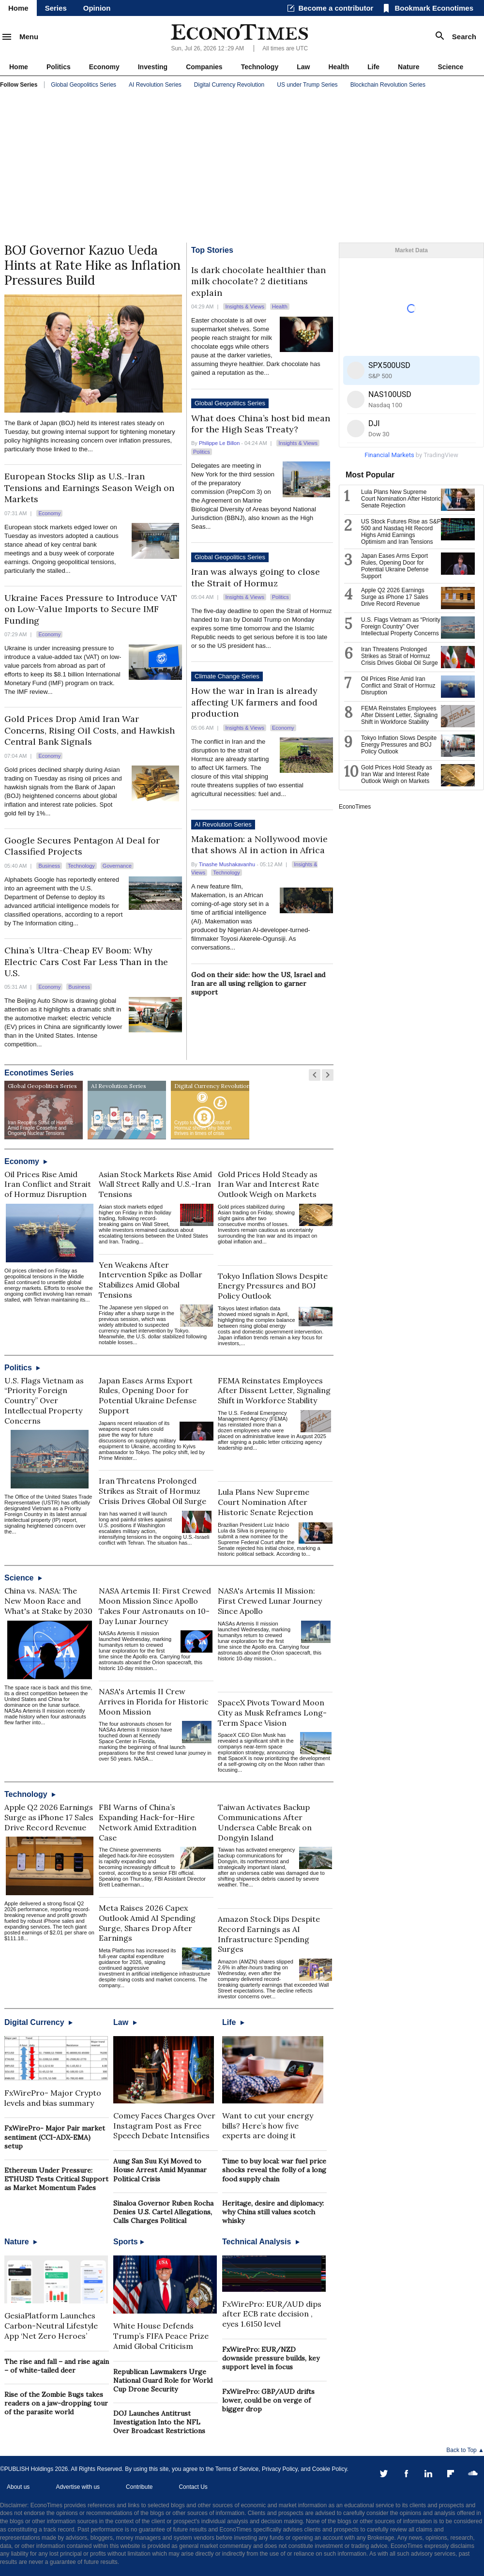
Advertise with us (78, 2487)
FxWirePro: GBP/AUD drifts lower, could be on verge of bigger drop (268, 2400)
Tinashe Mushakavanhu (227, 864)
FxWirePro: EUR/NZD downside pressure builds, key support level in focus (270, 2358)
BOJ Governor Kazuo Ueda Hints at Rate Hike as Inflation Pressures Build (92, 265)
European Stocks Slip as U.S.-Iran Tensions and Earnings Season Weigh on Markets (89, 488)
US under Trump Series (307, 84)
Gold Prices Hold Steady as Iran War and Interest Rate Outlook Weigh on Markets (268, 1184)
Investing (152, 67)
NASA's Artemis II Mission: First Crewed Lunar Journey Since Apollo (270, 1601)
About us (18, 2487)
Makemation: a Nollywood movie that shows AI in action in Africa (259, 844)
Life (373, 67)
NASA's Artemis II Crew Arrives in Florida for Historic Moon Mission (154, 1702)
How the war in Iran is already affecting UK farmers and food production (254, 702)
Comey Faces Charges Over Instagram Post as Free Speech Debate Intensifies (164, 2126)
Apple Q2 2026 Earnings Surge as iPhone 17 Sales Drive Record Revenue (48, 1817)
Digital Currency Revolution (229, 84)
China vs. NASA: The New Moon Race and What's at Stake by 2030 (48, 1601)
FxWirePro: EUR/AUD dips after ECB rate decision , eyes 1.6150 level (271, 2314)
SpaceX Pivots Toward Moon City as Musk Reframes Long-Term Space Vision (272, 1713)
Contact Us (193, 2487)
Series (56, 8)
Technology (260, 67)
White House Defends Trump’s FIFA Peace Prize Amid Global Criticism (161, 2336)
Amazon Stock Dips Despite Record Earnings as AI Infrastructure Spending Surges (269, 1934)
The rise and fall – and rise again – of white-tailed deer (56, 2366)
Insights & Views (244, 306)
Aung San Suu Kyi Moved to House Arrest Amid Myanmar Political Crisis (160, 2170)
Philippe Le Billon (219, 443)
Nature (408, 67)
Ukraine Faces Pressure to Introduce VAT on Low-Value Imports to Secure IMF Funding (90, 609)
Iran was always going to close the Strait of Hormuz (255, 577)
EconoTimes (355, 806)
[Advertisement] (242, 167)
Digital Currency (38, 2022)
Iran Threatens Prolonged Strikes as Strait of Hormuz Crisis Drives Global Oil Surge (152, 1491)
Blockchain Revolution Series (387, 84)
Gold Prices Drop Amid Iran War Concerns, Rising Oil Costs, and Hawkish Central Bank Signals (89, 730)
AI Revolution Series (155, 84)
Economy (104, 67)
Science (450, 67)
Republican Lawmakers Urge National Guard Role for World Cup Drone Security (162, 2380)
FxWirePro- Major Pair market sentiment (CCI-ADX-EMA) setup (54, 2137)
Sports (128, 2242)
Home (18, 8)
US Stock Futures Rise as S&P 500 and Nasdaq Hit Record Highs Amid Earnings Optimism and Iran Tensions (401, 531)
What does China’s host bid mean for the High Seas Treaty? (260, 424)
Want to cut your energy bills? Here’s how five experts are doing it (267, 2126)
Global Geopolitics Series (83, 84)
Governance (117, 866)
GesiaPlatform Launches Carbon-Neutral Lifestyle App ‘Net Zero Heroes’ (51, 2326)
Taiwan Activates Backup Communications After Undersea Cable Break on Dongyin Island (265, 1822)
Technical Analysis (261, 2242)
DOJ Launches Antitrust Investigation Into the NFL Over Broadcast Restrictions (159, 2422)
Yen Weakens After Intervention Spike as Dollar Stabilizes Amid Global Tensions (150, 1280)
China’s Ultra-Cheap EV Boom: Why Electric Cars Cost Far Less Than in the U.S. (86, 962)
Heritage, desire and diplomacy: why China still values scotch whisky (273, 2212)
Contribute (139, 2487)
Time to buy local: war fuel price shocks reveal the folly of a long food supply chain (274, 2170)
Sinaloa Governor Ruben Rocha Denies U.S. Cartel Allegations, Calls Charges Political (163, 2212)
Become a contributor (335, 8)
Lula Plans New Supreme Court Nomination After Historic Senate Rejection (265, 1502)
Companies (204, 67)
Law (303, 67)
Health (338, 67)
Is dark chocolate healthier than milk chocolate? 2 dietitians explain (258, 281)
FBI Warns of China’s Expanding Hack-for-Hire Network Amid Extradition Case (148, 1822)
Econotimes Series (39, 1073)
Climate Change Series (227, 676)
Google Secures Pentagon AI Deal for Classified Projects (82, 846)
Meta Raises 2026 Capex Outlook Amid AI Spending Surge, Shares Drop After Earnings (147, 1923)
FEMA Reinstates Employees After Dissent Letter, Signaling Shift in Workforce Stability (274, 1391)
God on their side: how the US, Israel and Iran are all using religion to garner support (258, 983)
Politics (58, 67)
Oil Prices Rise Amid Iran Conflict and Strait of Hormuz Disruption (47, 1184)
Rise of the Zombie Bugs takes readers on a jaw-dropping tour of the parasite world (56, 2403)
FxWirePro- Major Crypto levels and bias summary (52, 2098)
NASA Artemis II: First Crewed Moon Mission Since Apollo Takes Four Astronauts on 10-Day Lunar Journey (155, 1605)
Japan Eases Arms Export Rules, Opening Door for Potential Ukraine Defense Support (148, 1395)
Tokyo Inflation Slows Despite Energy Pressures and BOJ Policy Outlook (273, 1286)
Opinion (97, 8)
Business (49, 866)
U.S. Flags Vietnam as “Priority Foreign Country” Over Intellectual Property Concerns (44, 1401)
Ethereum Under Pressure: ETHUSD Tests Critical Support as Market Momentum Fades (56, 2179)
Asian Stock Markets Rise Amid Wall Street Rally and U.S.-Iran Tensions (155, 1184)
